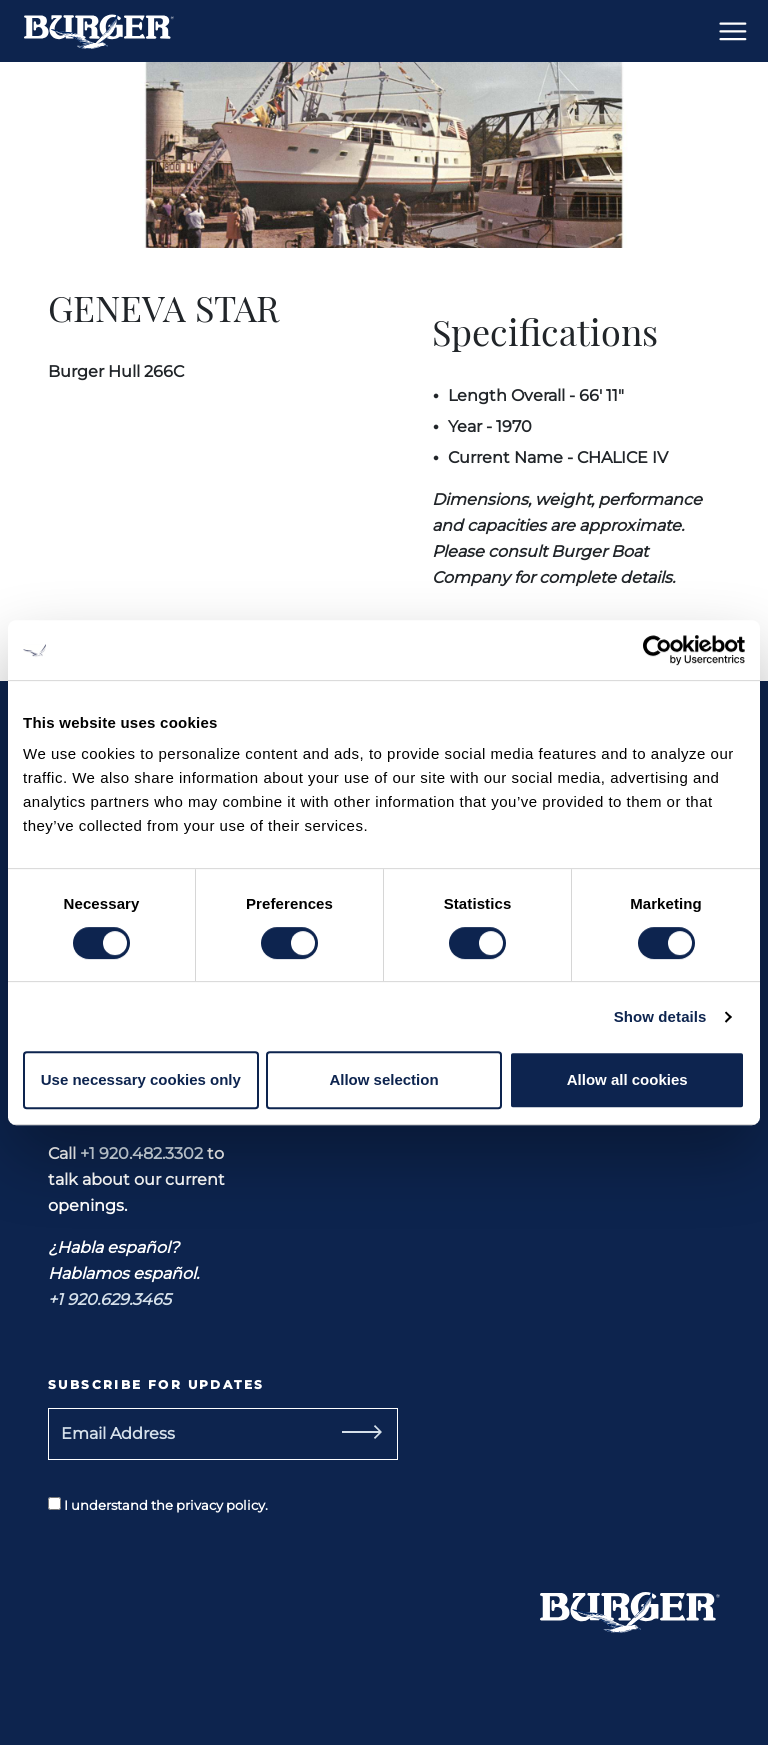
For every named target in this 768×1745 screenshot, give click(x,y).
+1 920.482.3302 (141, 1153)
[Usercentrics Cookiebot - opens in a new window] (657, 650)
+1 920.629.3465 (109, 1299)
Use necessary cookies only (141, 1079)
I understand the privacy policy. (158, 1505)
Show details (660, 1016)
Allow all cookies (627, 1079)
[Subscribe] (354, 1434)
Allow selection (383, 1079)
